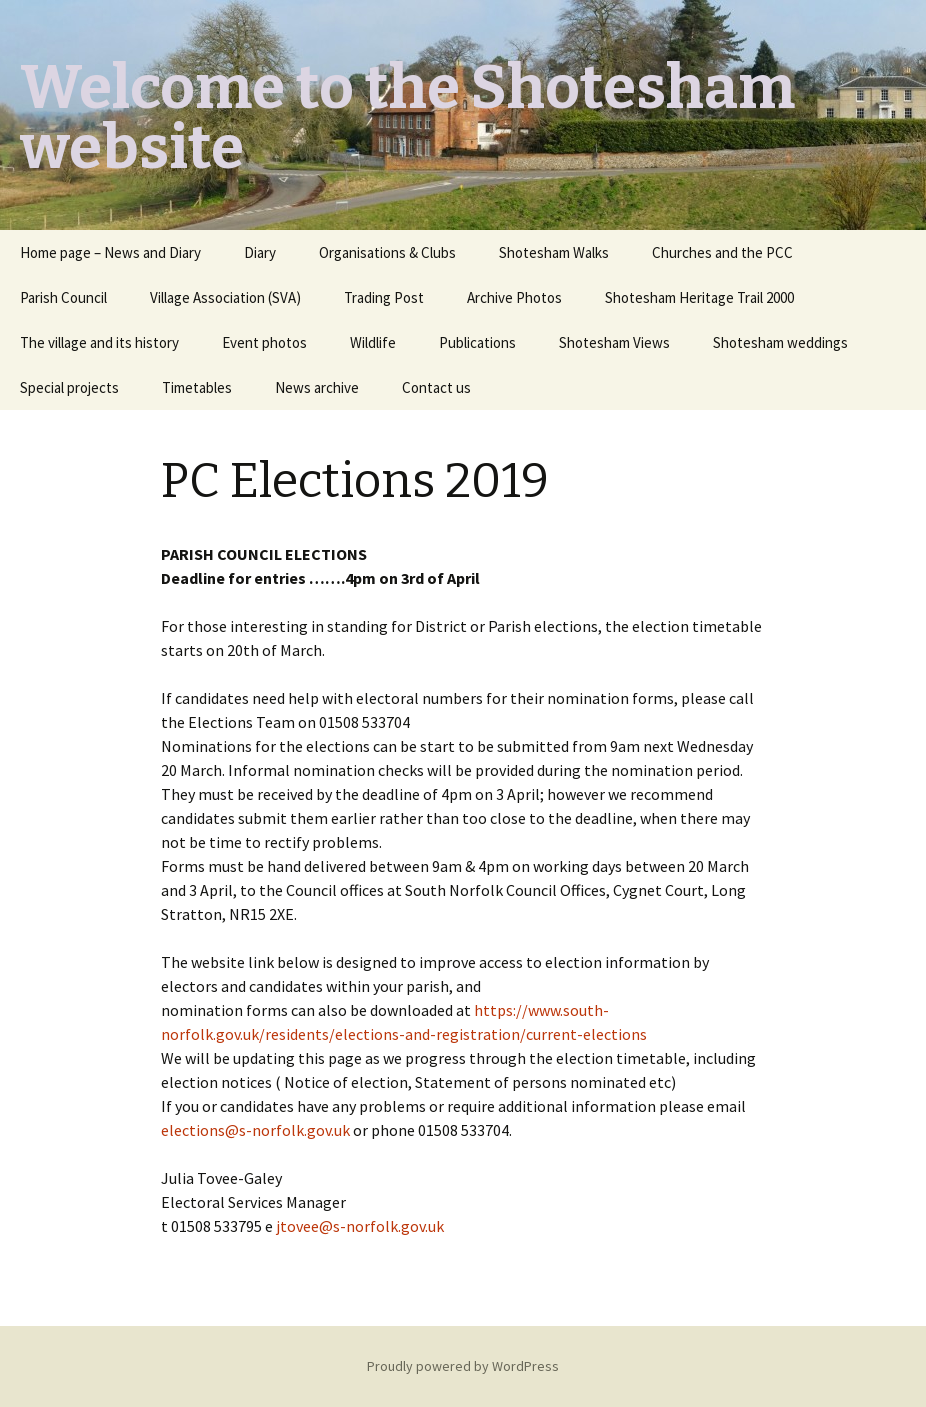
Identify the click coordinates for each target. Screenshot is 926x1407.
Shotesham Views (614, 342)
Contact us (436, 387)
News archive (317, 387)
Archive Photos (514, 297)
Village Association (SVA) (225, 297)
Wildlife (373, 342)
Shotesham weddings (780, 342)
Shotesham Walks (554, 252)
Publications (477, 342)
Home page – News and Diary (110, 252)
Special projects (69, 387)
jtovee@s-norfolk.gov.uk (360, 1226)
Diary (260, 252)
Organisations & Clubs (387, 252)
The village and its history (99, 342)
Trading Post (384, 297)
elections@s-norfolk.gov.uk (255, 1130)
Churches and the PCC (722, 252)
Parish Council (63, 297)
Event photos (264, 342)
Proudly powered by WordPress (463, 1366)
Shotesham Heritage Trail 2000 (699, 297)
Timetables (197, 387)
